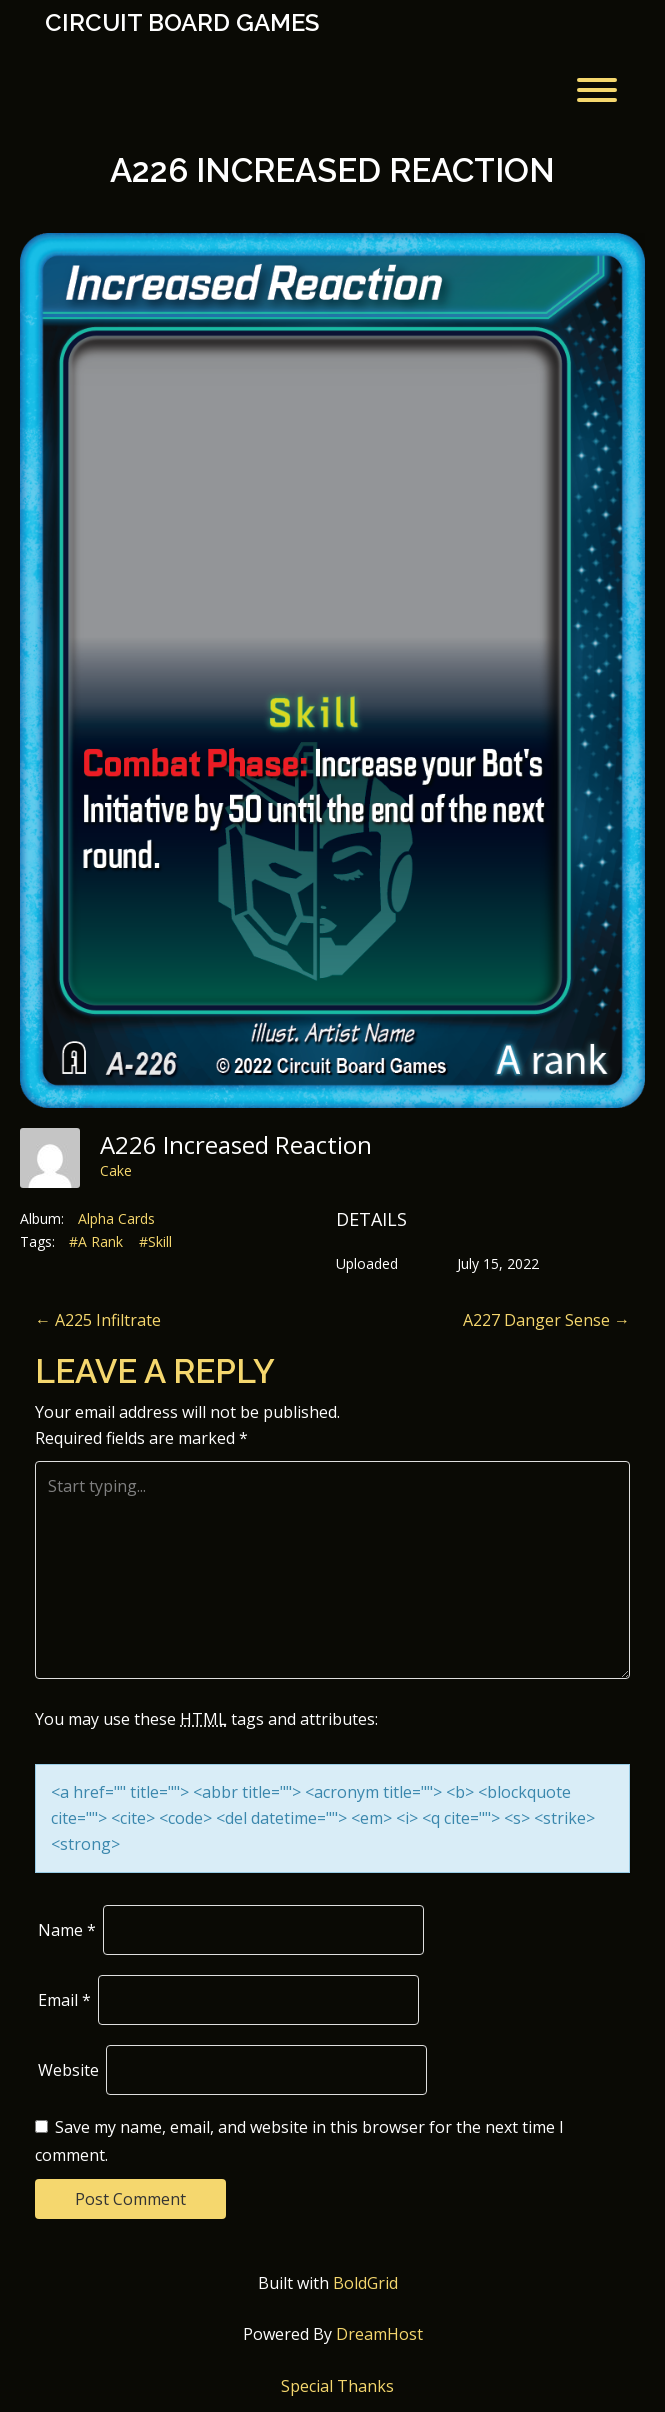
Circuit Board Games (182, 23)
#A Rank (96, 1241)
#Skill (155, 1241)
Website (68, 2070)
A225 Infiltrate (98, 1320)
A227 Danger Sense (546, 1320)
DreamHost (379, 2334)
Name (67, 1930)
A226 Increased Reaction (332, 170)
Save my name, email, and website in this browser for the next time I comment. (299, 2141)
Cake (116, 1170)
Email (64, 2000)
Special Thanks (337, 2386)
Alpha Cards (116, 1218)
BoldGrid (365, 2283)
